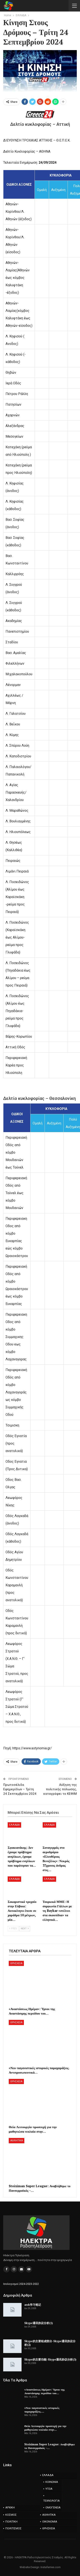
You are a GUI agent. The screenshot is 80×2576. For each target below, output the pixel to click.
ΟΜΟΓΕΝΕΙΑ (53, 2515)
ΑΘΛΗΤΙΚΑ (16, 2148)
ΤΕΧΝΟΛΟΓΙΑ (51, 2508)
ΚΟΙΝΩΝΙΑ (51, 2490)
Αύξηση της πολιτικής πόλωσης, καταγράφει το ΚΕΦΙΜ (60, 1789)
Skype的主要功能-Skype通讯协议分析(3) (50, 2367)
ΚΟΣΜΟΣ (11, 2522)
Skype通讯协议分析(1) (38, 2331)
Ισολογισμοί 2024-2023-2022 (21, 2292)
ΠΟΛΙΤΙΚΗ (11, 2529)
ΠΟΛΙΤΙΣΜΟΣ (13, 2536)
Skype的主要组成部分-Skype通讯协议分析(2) (50, 2351)
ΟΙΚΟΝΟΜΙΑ (49, 2529)
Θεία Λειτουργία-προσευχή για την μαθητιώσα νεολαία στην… (45, 2436)
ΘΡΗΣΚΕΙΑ (16, 1971)
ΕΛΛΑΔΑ (14, 1832)
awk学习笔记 (32, 2313)
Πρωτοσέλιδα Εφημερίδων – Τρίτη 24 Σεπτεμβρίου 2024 (19, 1789)
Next (25, 1936)
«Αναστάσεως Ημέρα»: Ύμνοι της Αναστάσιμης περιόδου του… (44, 2399)
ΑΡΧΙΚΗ (10, 2515)
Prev (13, 1936)
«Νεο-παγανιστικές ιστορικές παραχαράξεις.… (41, 2417)
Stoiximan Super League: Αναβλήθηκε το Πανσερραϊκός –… (49, 2454)
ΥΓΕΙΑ (48, 2496)
